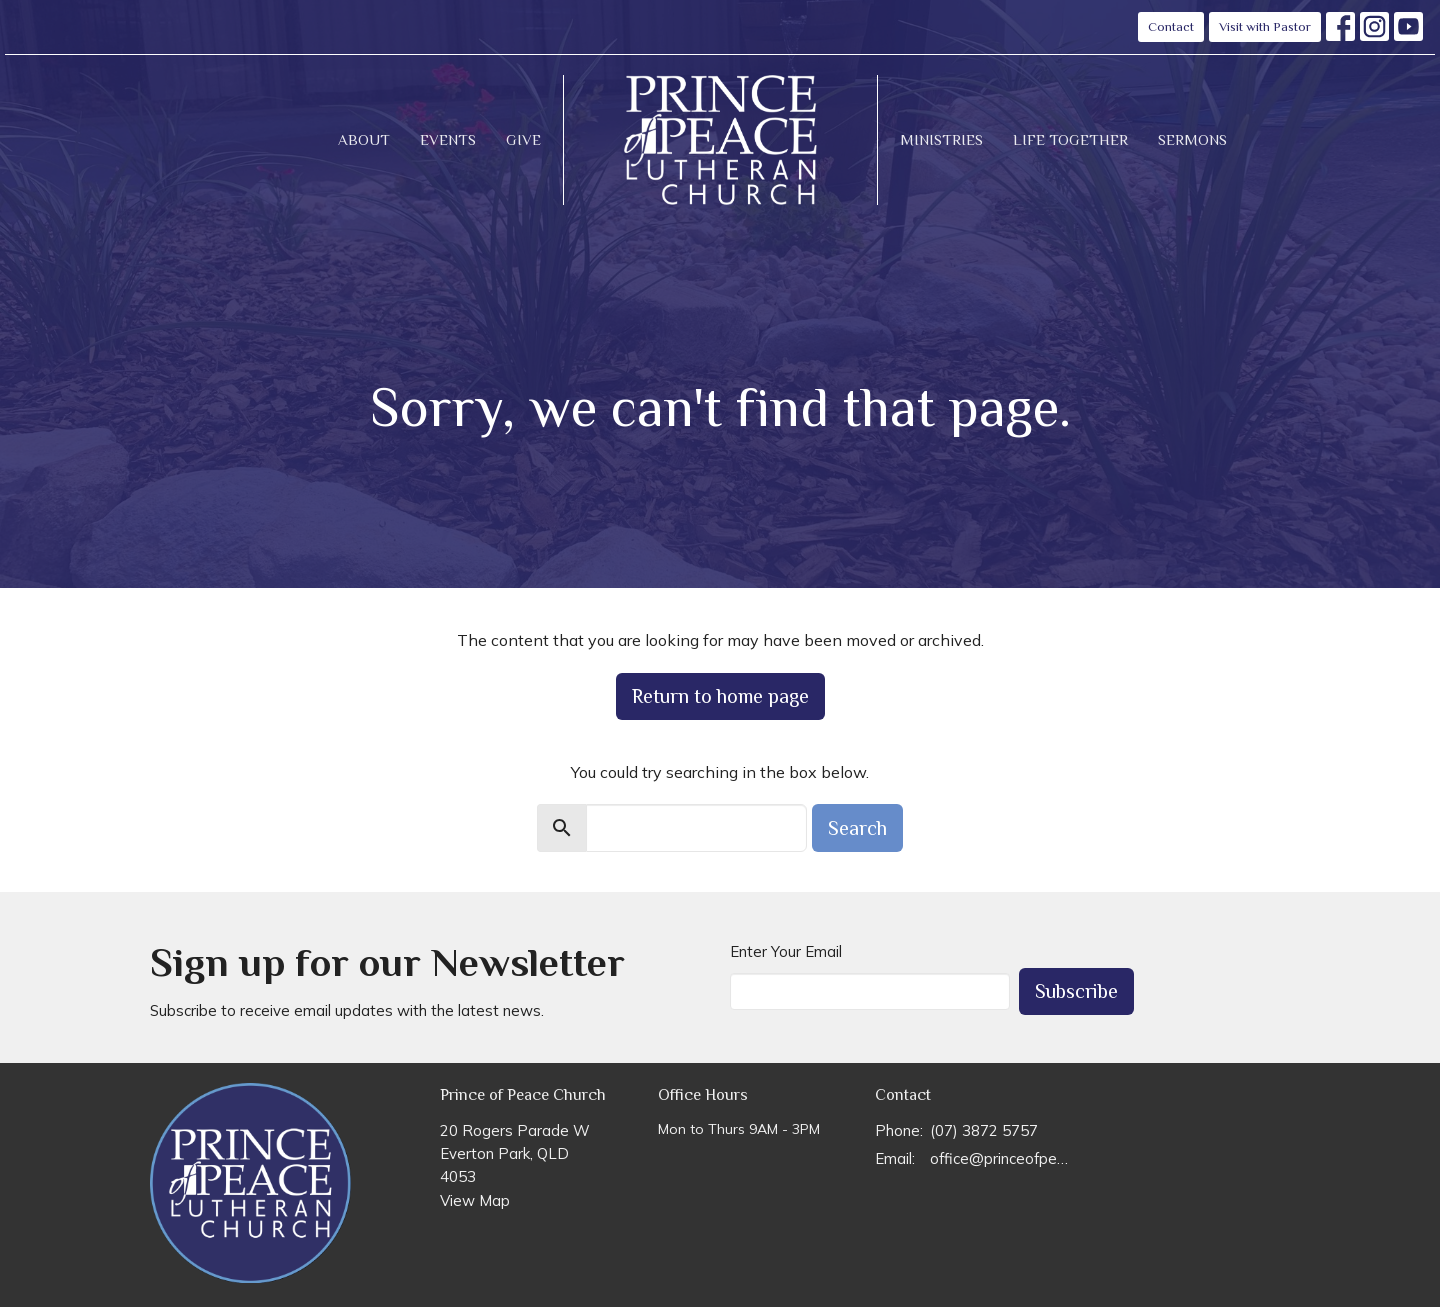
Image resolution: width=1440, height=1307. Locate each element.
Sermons (1192, 139)
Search (857, 828)
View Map (475, 1200)
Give (523, 139)
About (364, 139)
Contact (1171, 26)
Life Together (1070, 139)
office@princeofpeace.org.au (1001, 1158)
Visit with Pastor (1265, 26)
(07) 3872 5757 (984, 1130)
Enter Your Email (786, 951)
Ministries (941, 139)
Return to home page (720, 696)
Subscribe (1076, 991)
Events (448, 139)
